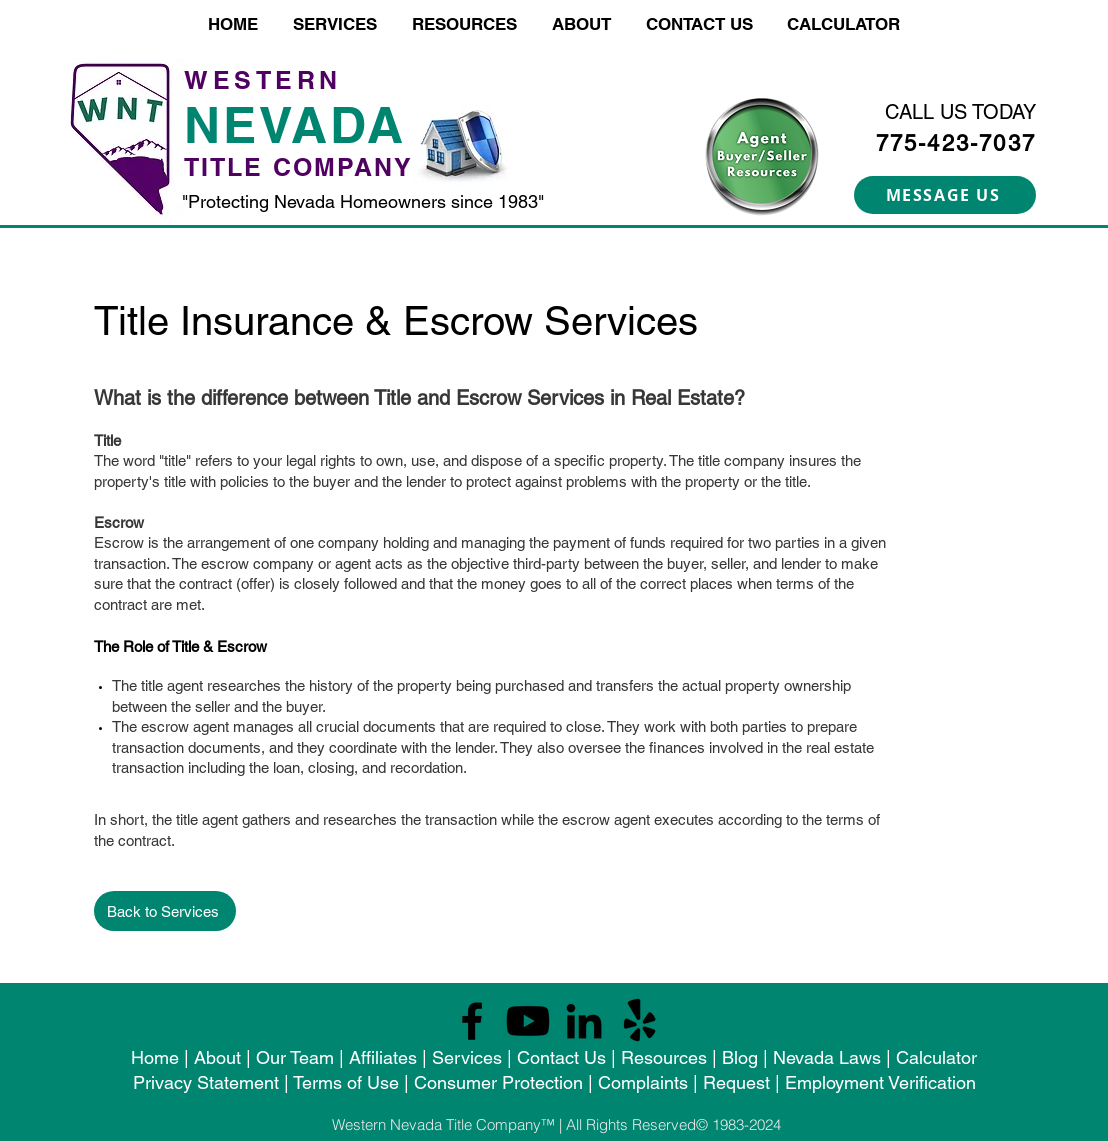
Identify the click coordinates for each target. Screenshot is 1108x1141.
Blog (740, 1057)
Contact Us (561, 1057)
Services (467, 1057)
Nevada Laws (827, 1057)
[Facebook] (472, 1021)
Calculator (936, 1057)
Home (155, 1057)
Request (736, 1082)
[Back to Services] (165, 911)
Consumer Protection (498, 1082)
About (217, 1057)
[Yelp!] (640, 1021)
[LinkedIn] (584, 1021)
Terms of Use (346, 1082)
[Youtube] (528, 1021)
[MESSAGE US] (945, 195)
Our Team (297, 1057)
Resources (664, 1057)
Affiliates (383, 1057)
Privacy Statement (206, 1082)
